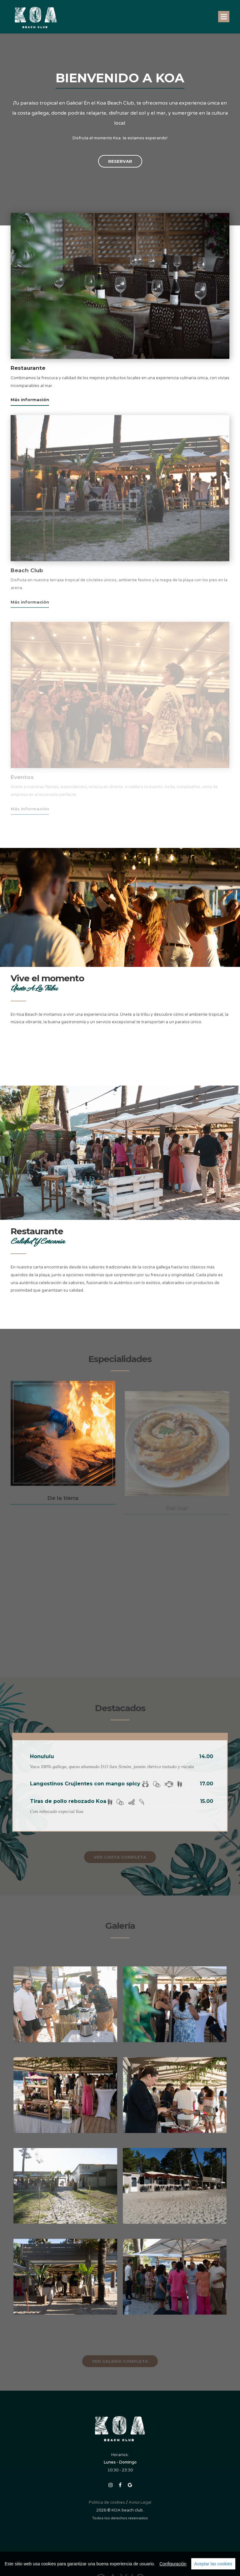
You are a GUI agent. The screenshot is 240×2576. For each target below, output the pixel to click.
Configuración (172, 2563)
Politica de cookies (107, 2502)
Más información (30, 399)
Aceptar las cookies (213, 2563)
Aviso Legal (140, 2502)
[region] (120, 2564)
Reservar (120, 161)
